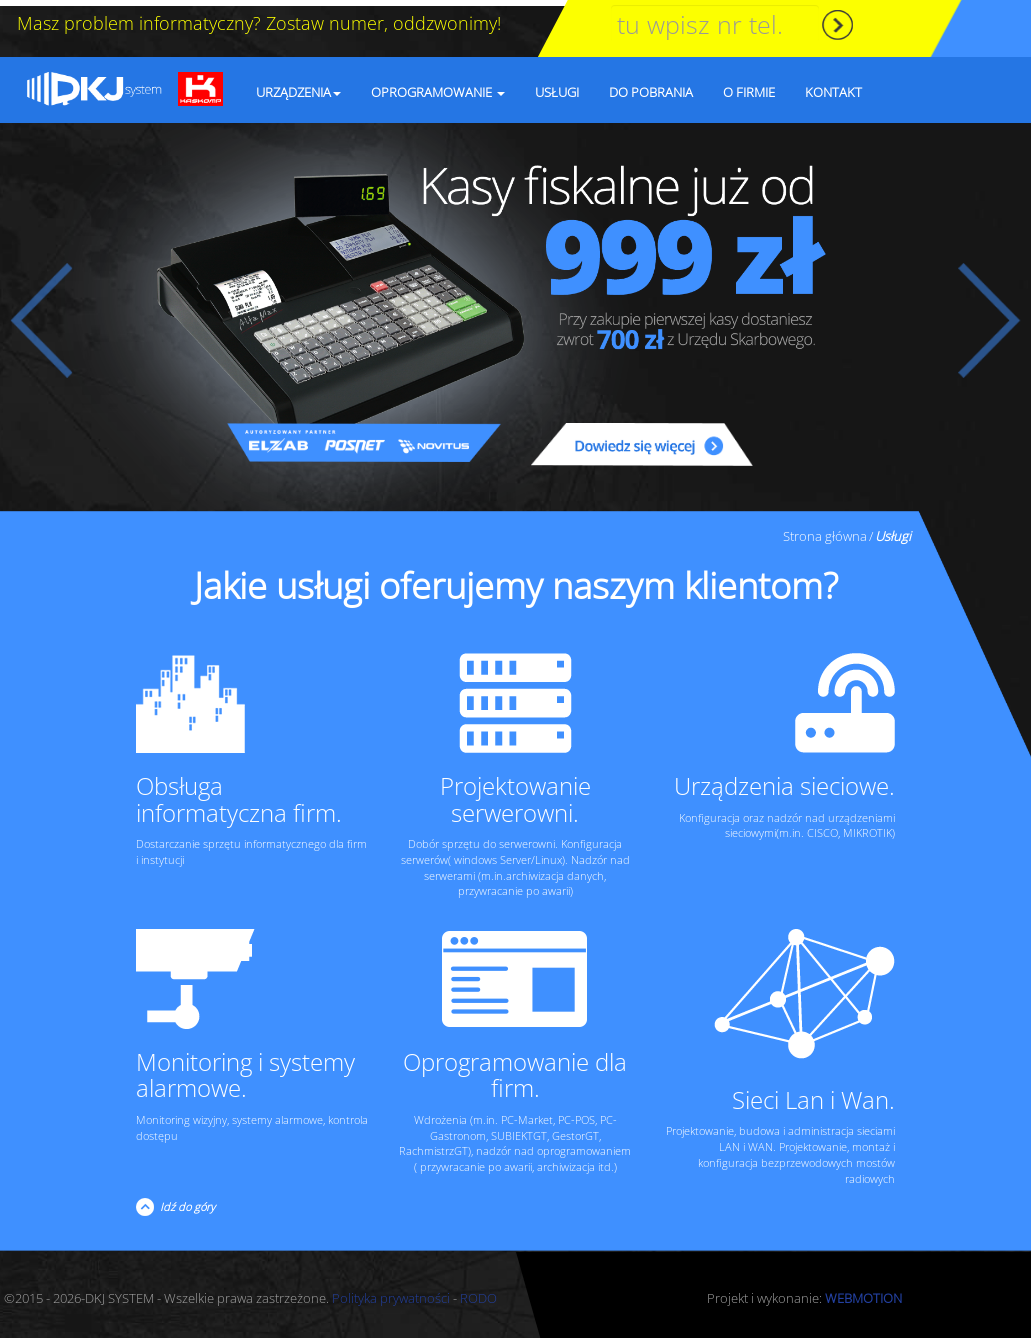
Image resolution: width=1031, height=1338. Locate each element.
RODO (478, 1292)
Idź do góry (184, 1200)
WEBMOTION (863, 1292)
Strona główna (825, 530)
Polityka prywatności (391, 1292)
